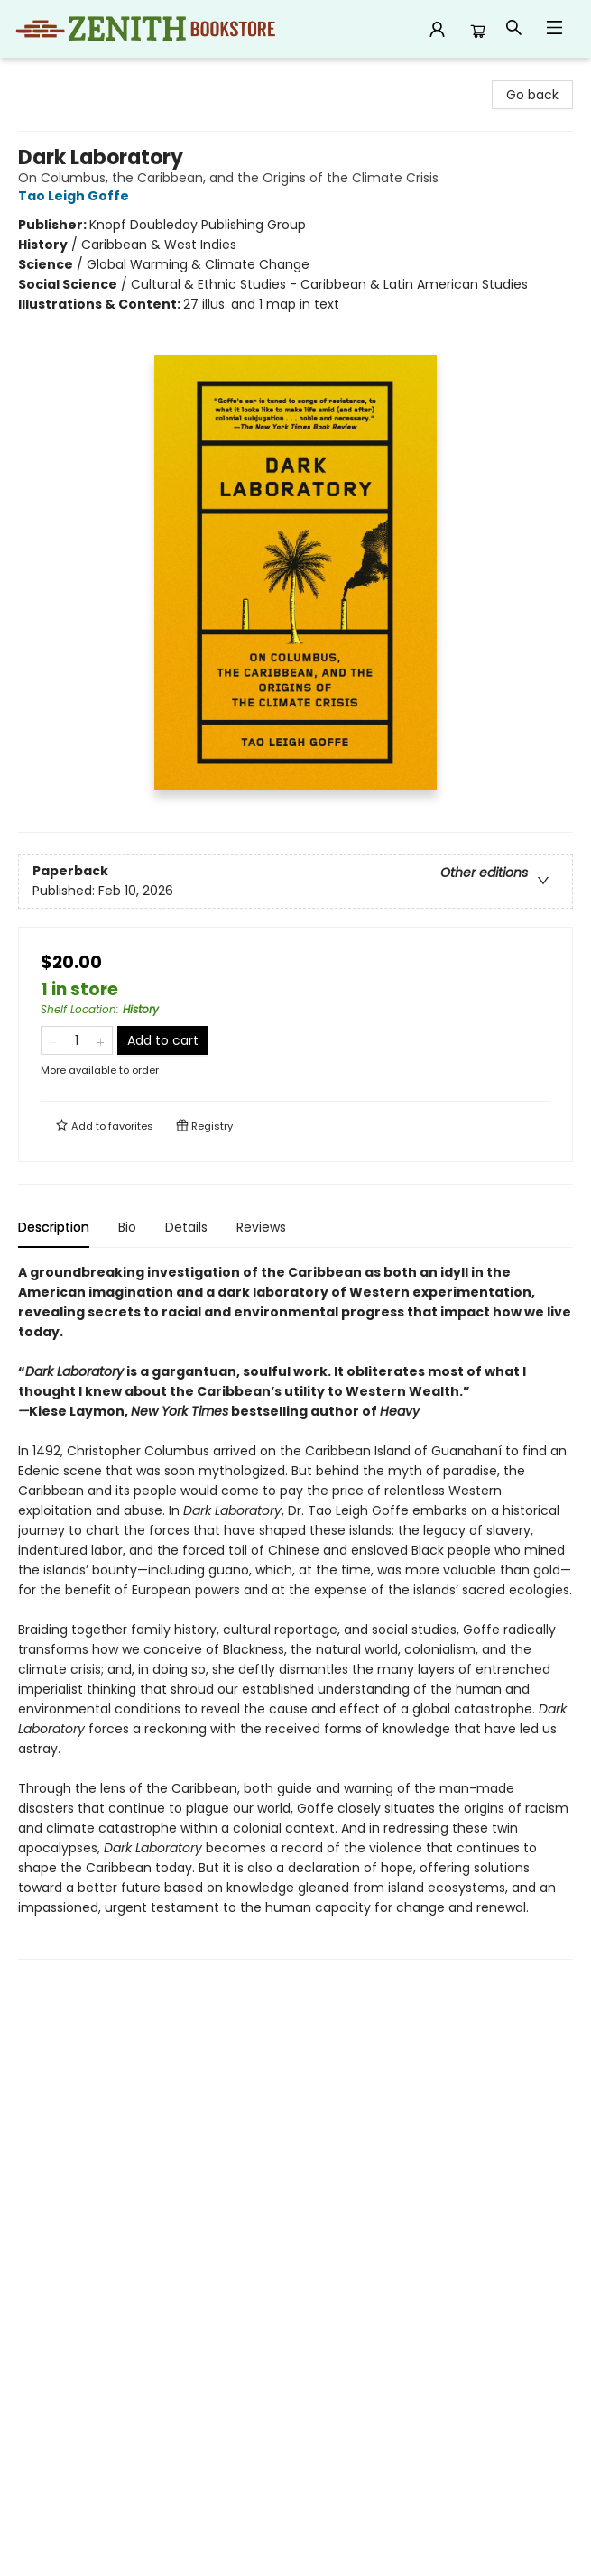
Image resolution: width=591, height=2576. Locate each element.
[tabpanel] (295, 1611)
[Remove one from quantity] (53, 1040)
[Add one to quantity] (100, 1040)
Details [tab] (186, 1227)
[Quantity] (76, 1040)
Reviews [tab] (261, 1227)
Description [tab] (53, 1227)
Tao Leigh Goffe (76, 196)
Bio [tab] (127, 1227)
